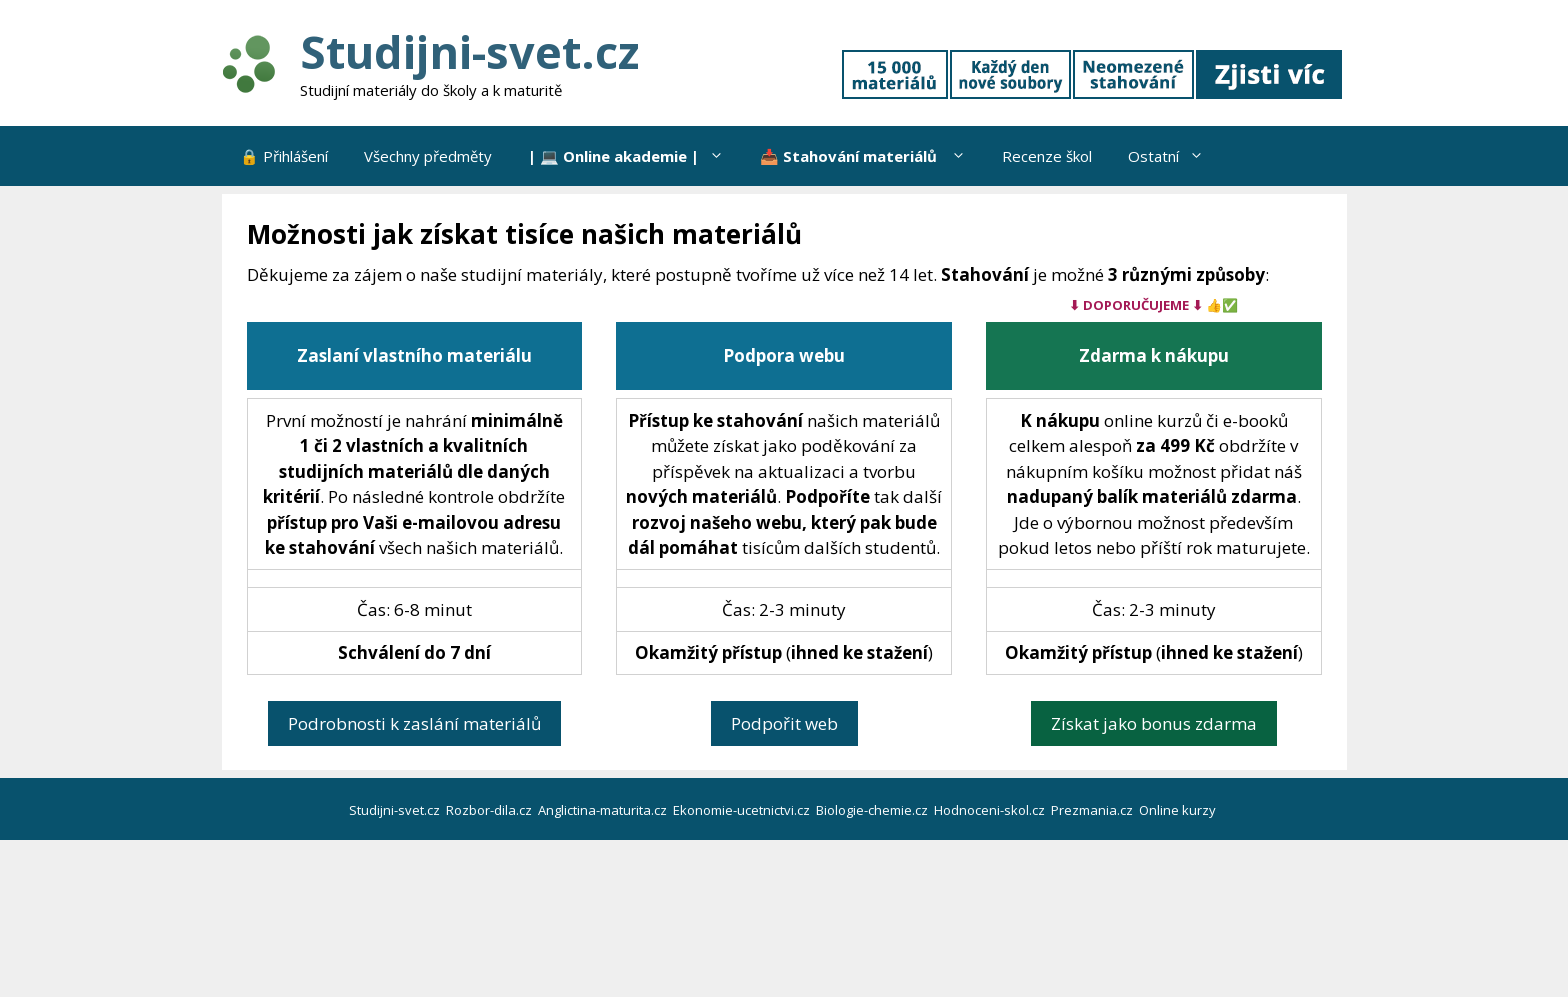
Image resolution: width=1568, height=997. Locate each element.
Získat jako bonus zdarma (1154, 723)
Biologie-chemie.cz (873, 810)
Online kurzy (1179, 810)
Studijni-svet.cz (469, 51)
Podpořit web (784, 723)
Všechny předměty (428, 156)
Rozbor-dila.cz (490, 810)
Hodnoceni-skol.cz (991, 810)
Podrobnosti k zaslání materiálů (414, 723)
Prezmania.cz (1093, 810)
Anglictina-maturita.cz (604, 810)
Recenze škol (1047, 156)
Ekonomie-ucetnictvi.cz (743, 810)
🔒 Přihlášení (284, 156)
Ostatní (1175, 156)
